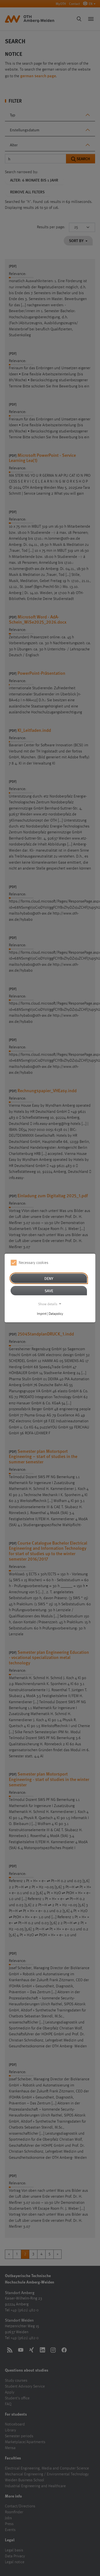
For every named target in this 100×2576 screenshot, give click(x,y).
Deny (48, 1278)
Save (49, 1290)
